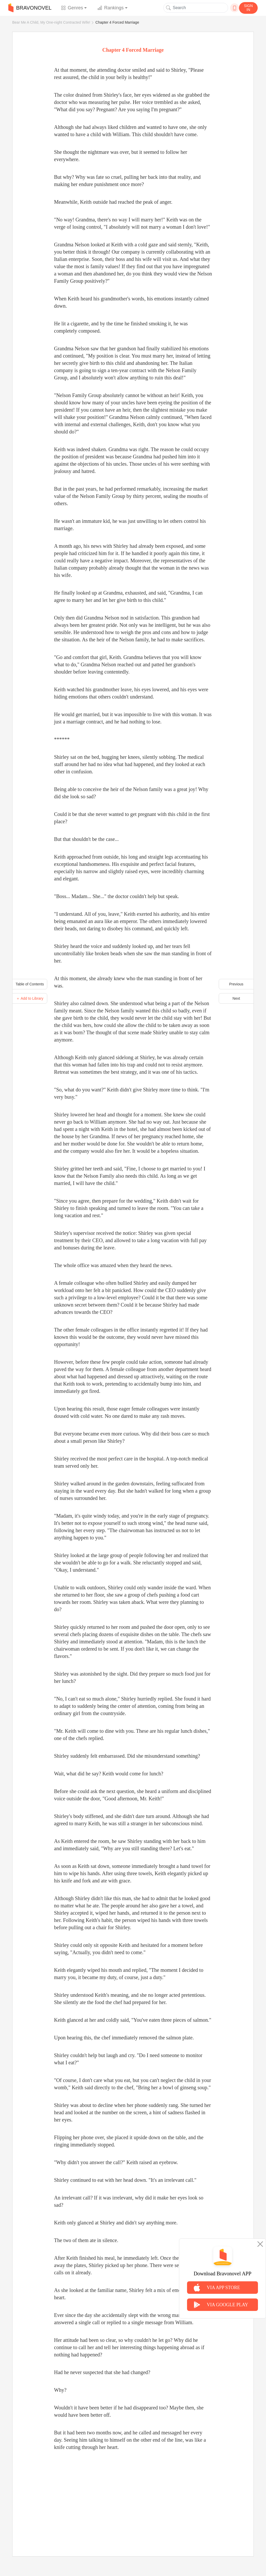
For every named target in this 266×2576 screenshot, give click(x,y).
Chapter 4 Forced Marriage (117, 22)
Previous (236, 984)
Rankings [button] (110, 7)
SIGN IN (248, 8)
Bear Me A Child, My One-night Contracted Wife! (51, 22)
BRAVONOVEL (29, 7)
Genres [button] (72, 7)
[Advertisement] (133, 2497)
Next (236, 998)
